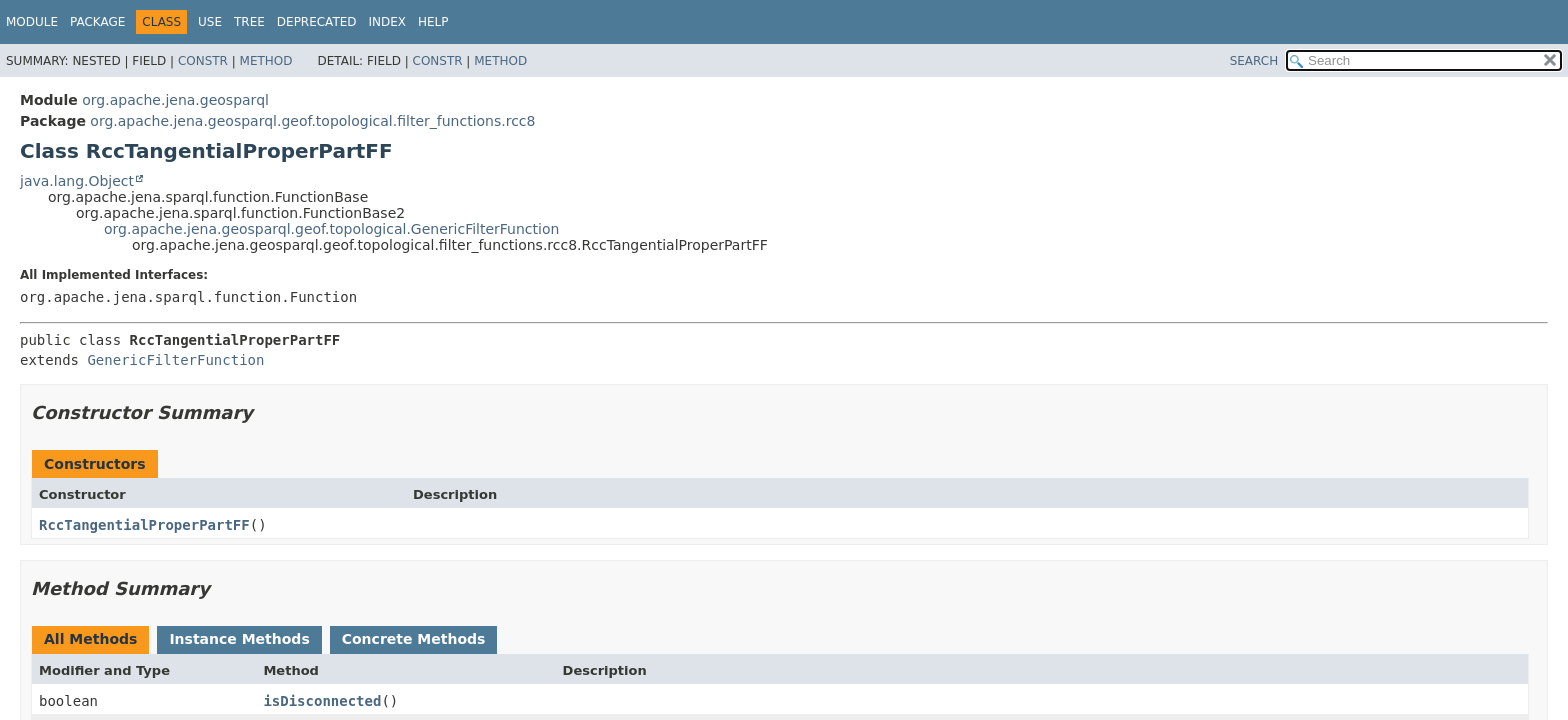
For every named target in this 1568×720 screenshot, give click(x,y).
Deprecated (317, 22)
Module (32, 22)
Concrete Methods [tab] (414, 639)
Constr (203, 61)
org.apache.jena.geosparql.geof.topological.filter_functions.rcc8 (312, 121)
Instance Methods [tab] (239, 639)
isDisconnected (322, 701)
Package (97, 22)
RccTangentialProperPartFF (144, 525)
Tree (249, 22)
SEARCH (1254, 61)
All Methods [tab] (90, 639)
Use (210, 22)
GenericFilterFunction (175, 360)
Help (433, 22)
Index (388, 22)
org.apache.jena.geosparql (175, 100)
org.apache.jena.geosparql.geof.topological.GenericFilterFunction (331, 229)
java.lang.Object (77, 181)
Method (266, 61)
